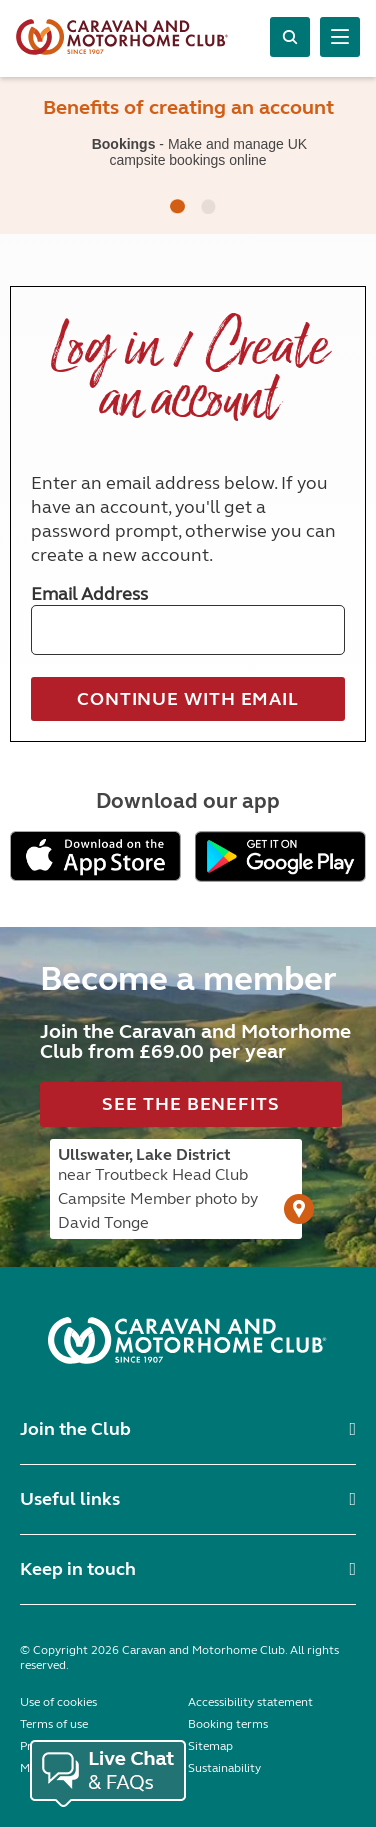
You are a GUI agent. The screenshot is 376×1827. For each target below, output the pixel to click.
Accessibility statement (250, 1702)
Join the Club (75, 1429)
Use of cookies (58, 1702)
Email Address (89, 594)
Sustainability (224, 1768)
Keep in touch (78, 1569)
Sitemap (210, 1746)
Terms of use (54, 1724)
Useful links (70, 1499)
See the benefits (190, 1104)
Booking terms (228, 1724)
